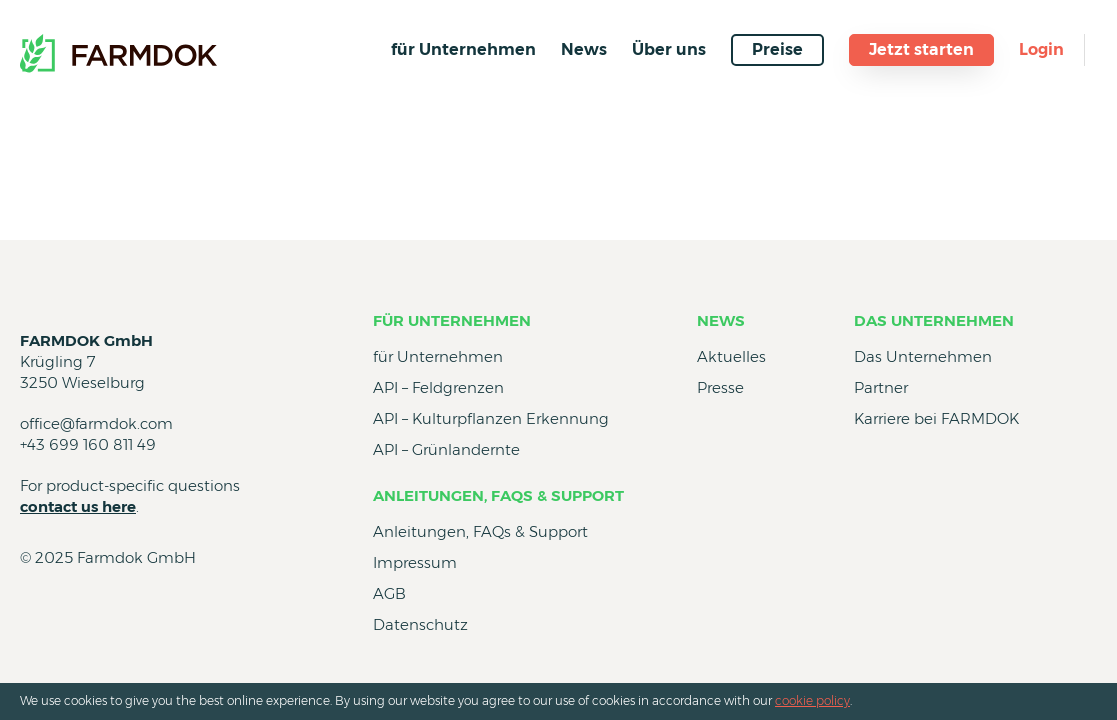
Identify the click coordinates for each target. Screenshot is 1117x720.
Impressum (415, 562)
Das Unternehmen (934, 320)
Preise (777, 49)
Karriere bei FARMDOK (936, 418)
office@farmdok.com (96, 423)
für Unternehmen (463, 49)
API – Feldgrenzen (438, 387)
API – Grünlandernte (446, 449)
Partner (881, 387)
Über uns (669, 49)
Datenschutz (420, 624)
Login (1041, 49)
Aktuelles (731, 356)
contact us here (78, 506)
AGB (389, 593)
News (584, 49)
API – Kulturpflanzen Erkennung (491, 418)
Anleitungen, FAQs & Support (498, 495)
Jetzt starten (921, 49)
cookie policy (812, 700)
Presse (720, 387)
